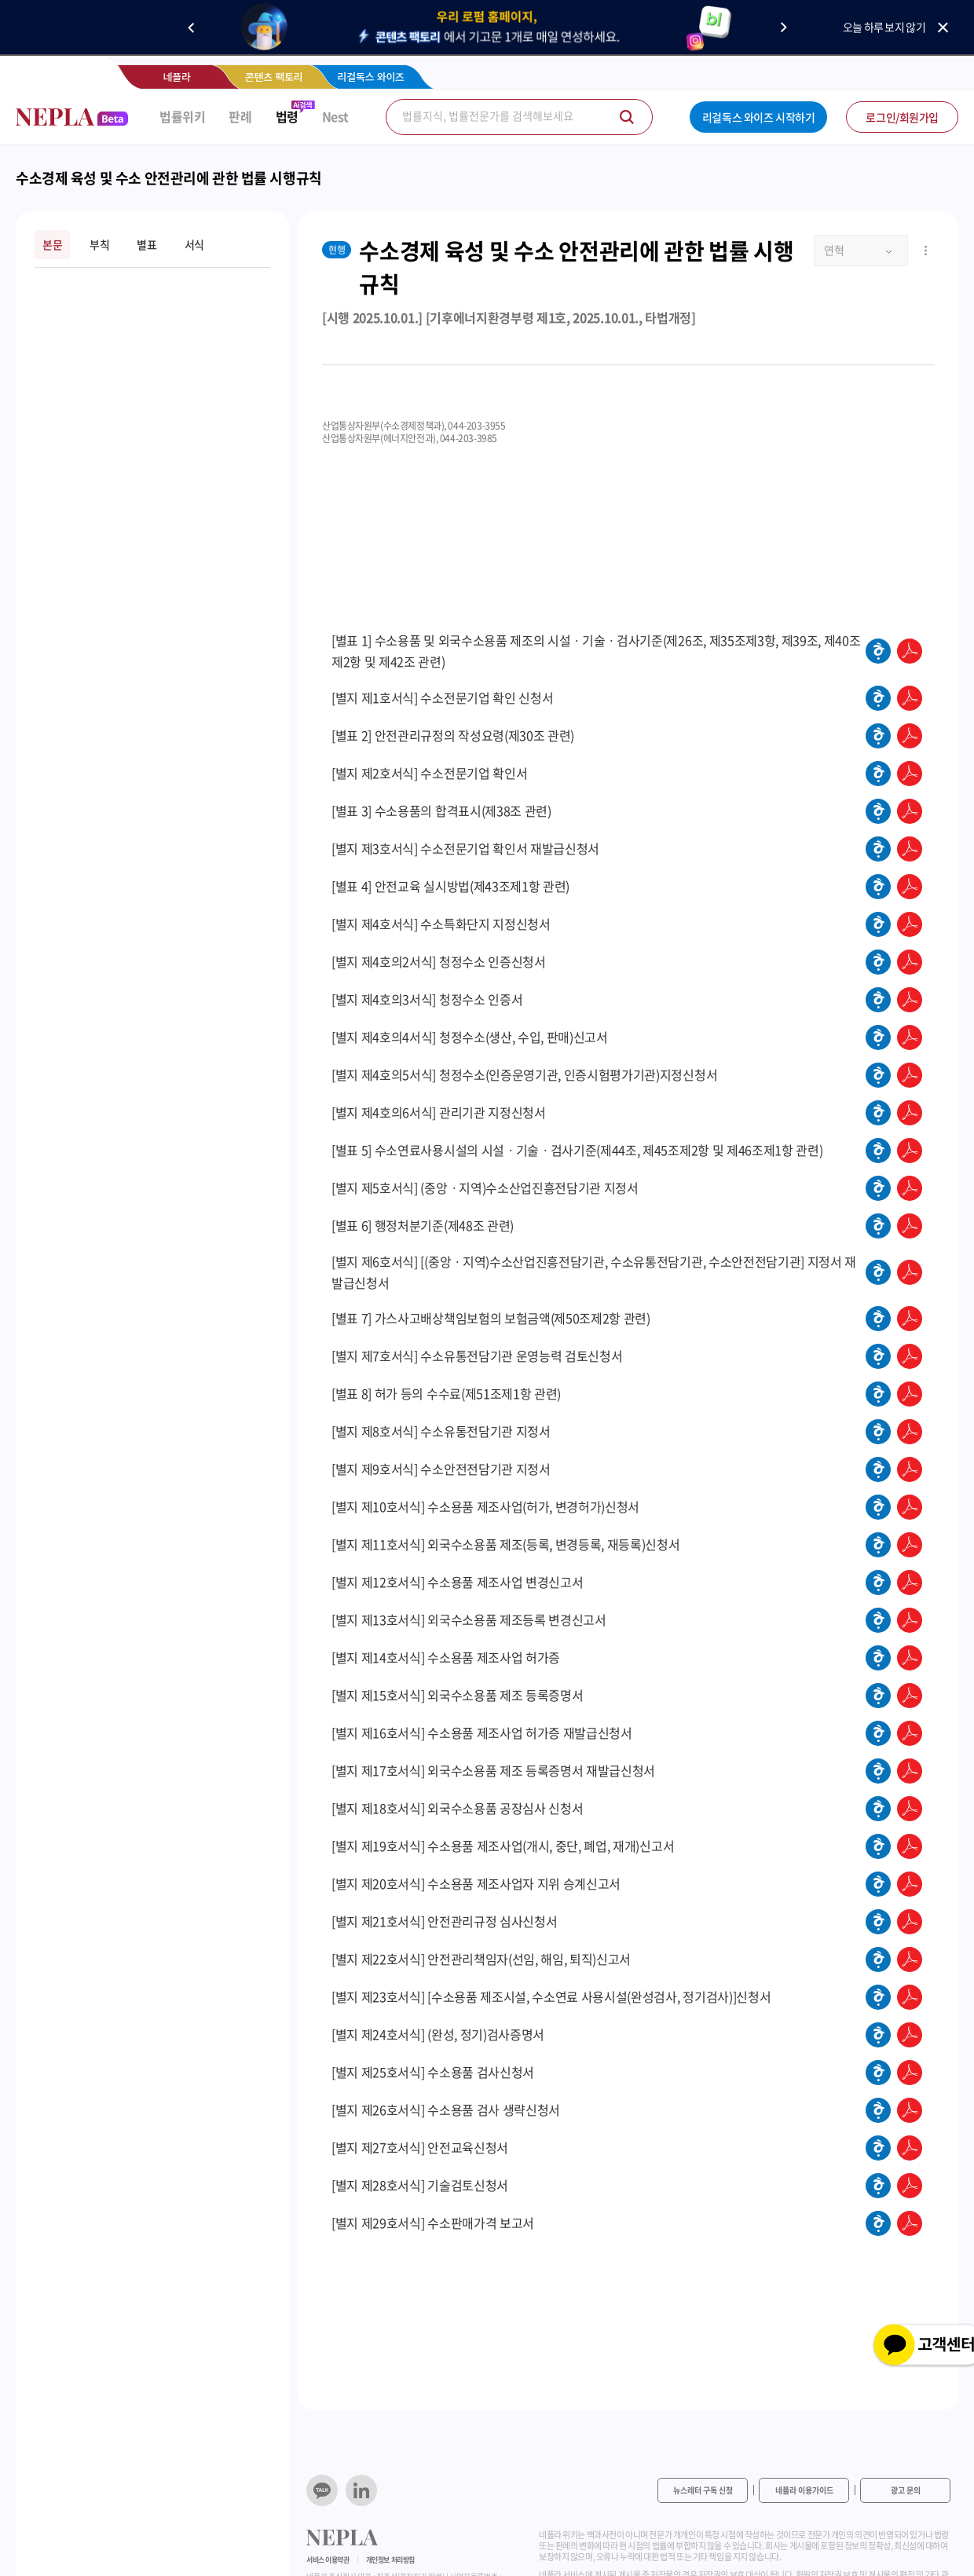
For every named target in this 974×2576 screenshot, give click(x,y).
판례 (240, 116)
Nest (335, 116)
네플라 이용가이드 (804, 2490)
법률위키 (182, 116)
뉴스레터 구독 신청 (703, 2490)
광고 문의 (906, 2490)
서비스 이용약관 (328, 2560)
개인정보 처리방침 (390, 2560)
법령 (287, 116)
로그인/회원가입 (902, 117)
